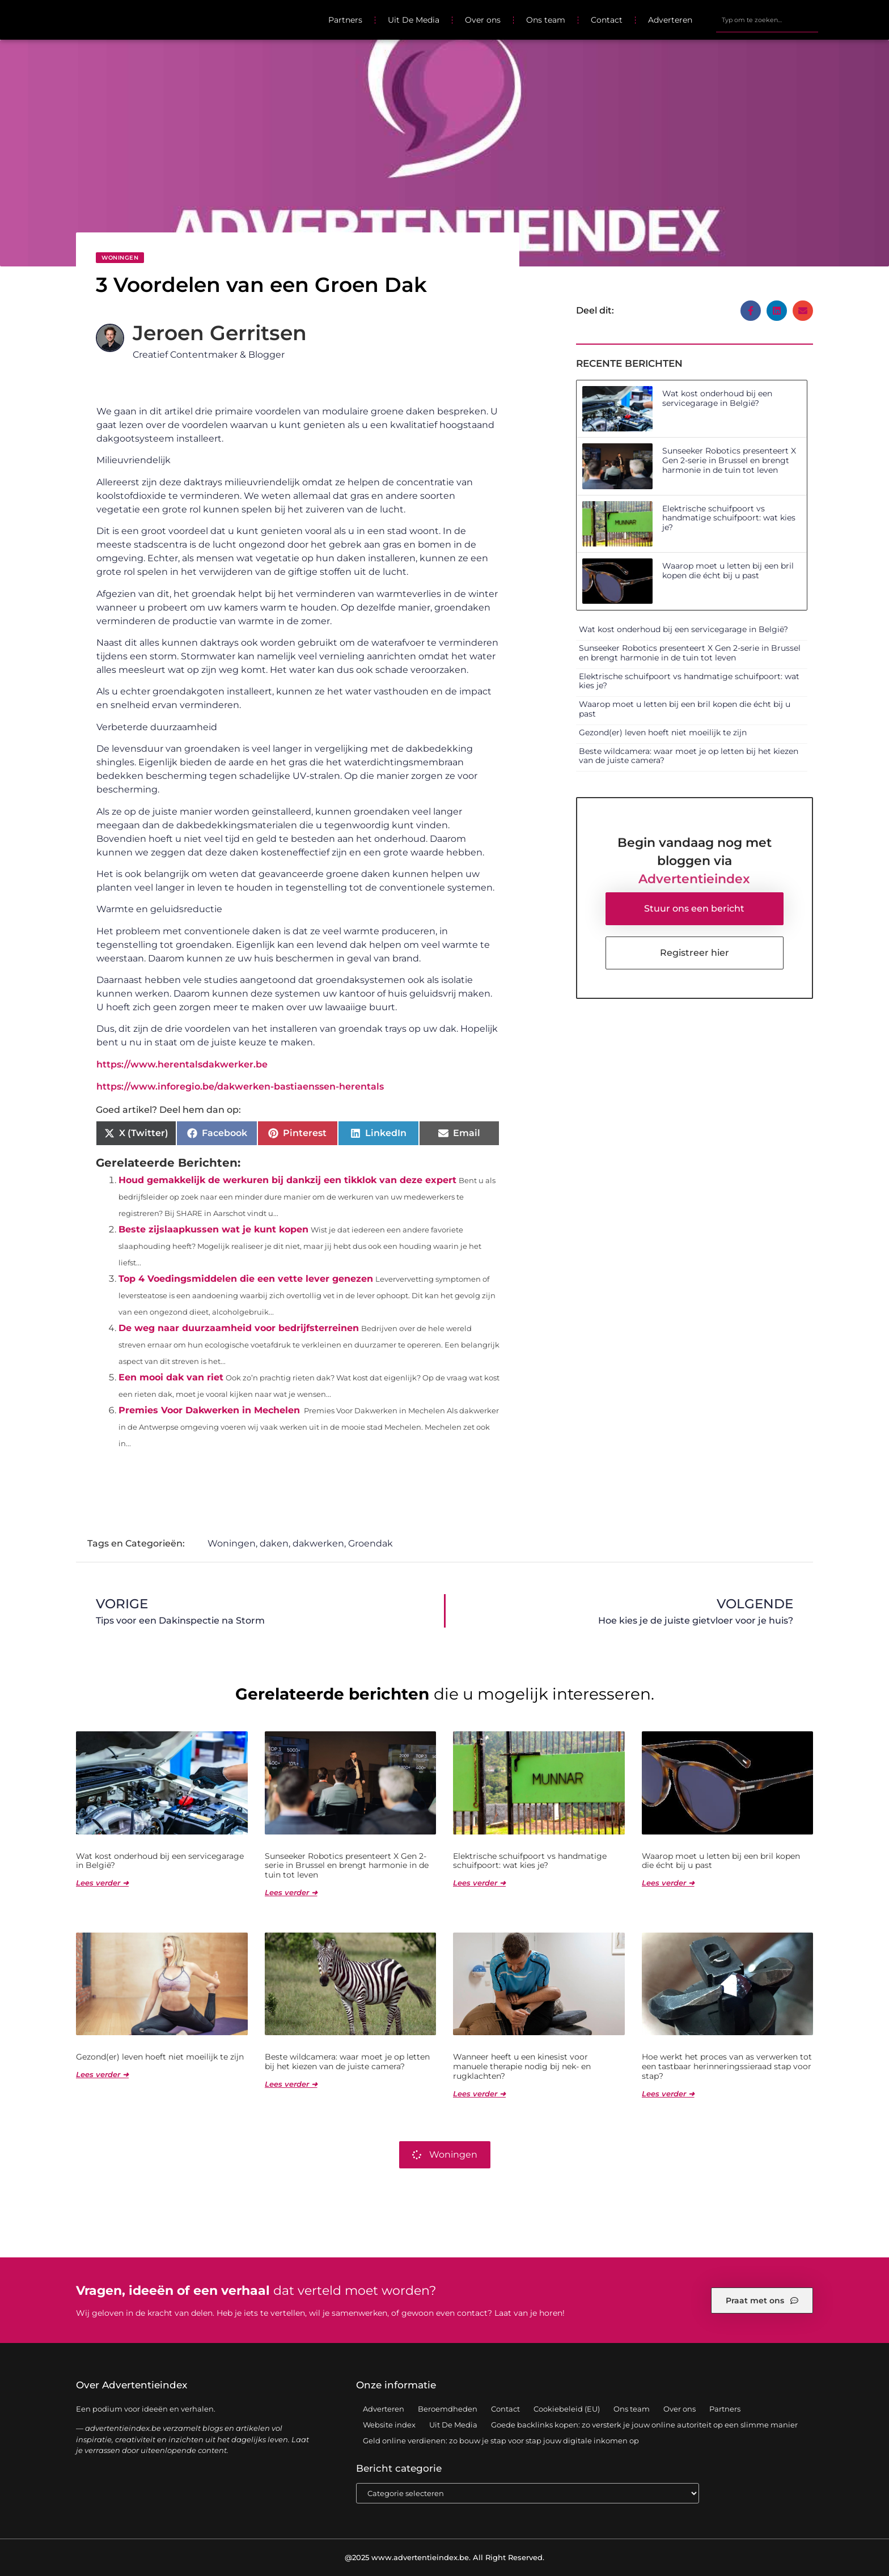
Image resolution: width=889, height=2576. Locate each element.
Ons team (545, 20)
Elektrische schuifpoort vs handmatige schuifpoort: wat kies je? (728, 518)
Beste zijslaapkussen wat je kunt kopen (213, 1229)
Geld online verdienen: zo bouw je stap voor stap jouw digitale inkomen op (501, 2440)
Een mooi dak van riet (170, 1377)
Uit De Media (413, 20)
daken (274, 1543)
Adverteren (670, 20)
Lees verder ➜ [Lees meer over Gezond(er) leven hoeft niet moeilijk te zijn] (102, 2074)
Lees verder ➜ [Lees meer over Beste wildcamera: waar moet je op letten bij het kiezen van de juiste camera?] (291, 2083)
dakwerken (318, 1543)
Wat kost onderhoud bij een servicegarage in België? (717, 398)
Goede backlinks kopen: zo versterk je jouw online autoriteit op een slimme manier (644, 2424)
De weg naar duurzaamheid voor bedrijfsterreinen (238, 1328)
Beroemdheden (447, 2408)
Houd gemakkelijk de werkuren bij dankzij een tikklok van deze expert (287, 1180)
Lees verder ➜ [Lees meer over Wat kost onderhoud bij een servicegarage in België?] (102, 1882)
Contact (607, 20)
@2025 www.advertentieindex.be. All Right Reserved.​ (444, 2557)
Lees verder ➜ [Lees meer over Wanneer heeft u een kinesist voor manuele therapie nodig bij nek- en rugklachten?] (479, 2093)
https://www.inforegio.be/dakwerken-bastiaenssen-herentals (240, 1086)
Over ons (483, 20)
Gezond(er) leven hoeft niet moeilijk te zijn (663, 732)
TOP (852, 2530)
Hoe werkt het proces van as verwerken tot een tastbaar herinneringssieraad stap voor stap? (727, 2066)
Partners (345, 20)
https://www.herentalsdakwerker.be (182, 1064)
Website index (389, 2424)
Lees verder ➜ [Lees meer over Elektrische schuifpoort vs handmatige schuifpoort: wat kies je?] (479, 1882)
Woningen (119, 257)
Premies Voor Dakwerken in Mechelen (209, 1410)
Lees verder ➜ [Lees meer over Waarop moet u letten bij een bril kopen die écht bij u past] (668, 1882)
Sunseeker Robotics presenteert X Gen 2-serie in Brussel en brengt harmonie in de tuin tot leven (729, 460)
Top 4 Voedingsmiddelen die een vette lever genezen (245, 1278)
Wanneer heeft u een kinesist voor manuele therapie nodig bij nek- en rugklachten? (522, 2066)
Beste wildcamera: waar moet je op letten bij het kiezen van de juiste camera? (688, 756)
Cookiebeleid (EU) (567, 2408)
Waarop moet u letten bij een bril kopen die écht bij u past (728, 571)
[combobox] (767, 19)
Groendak (370, 1543)
